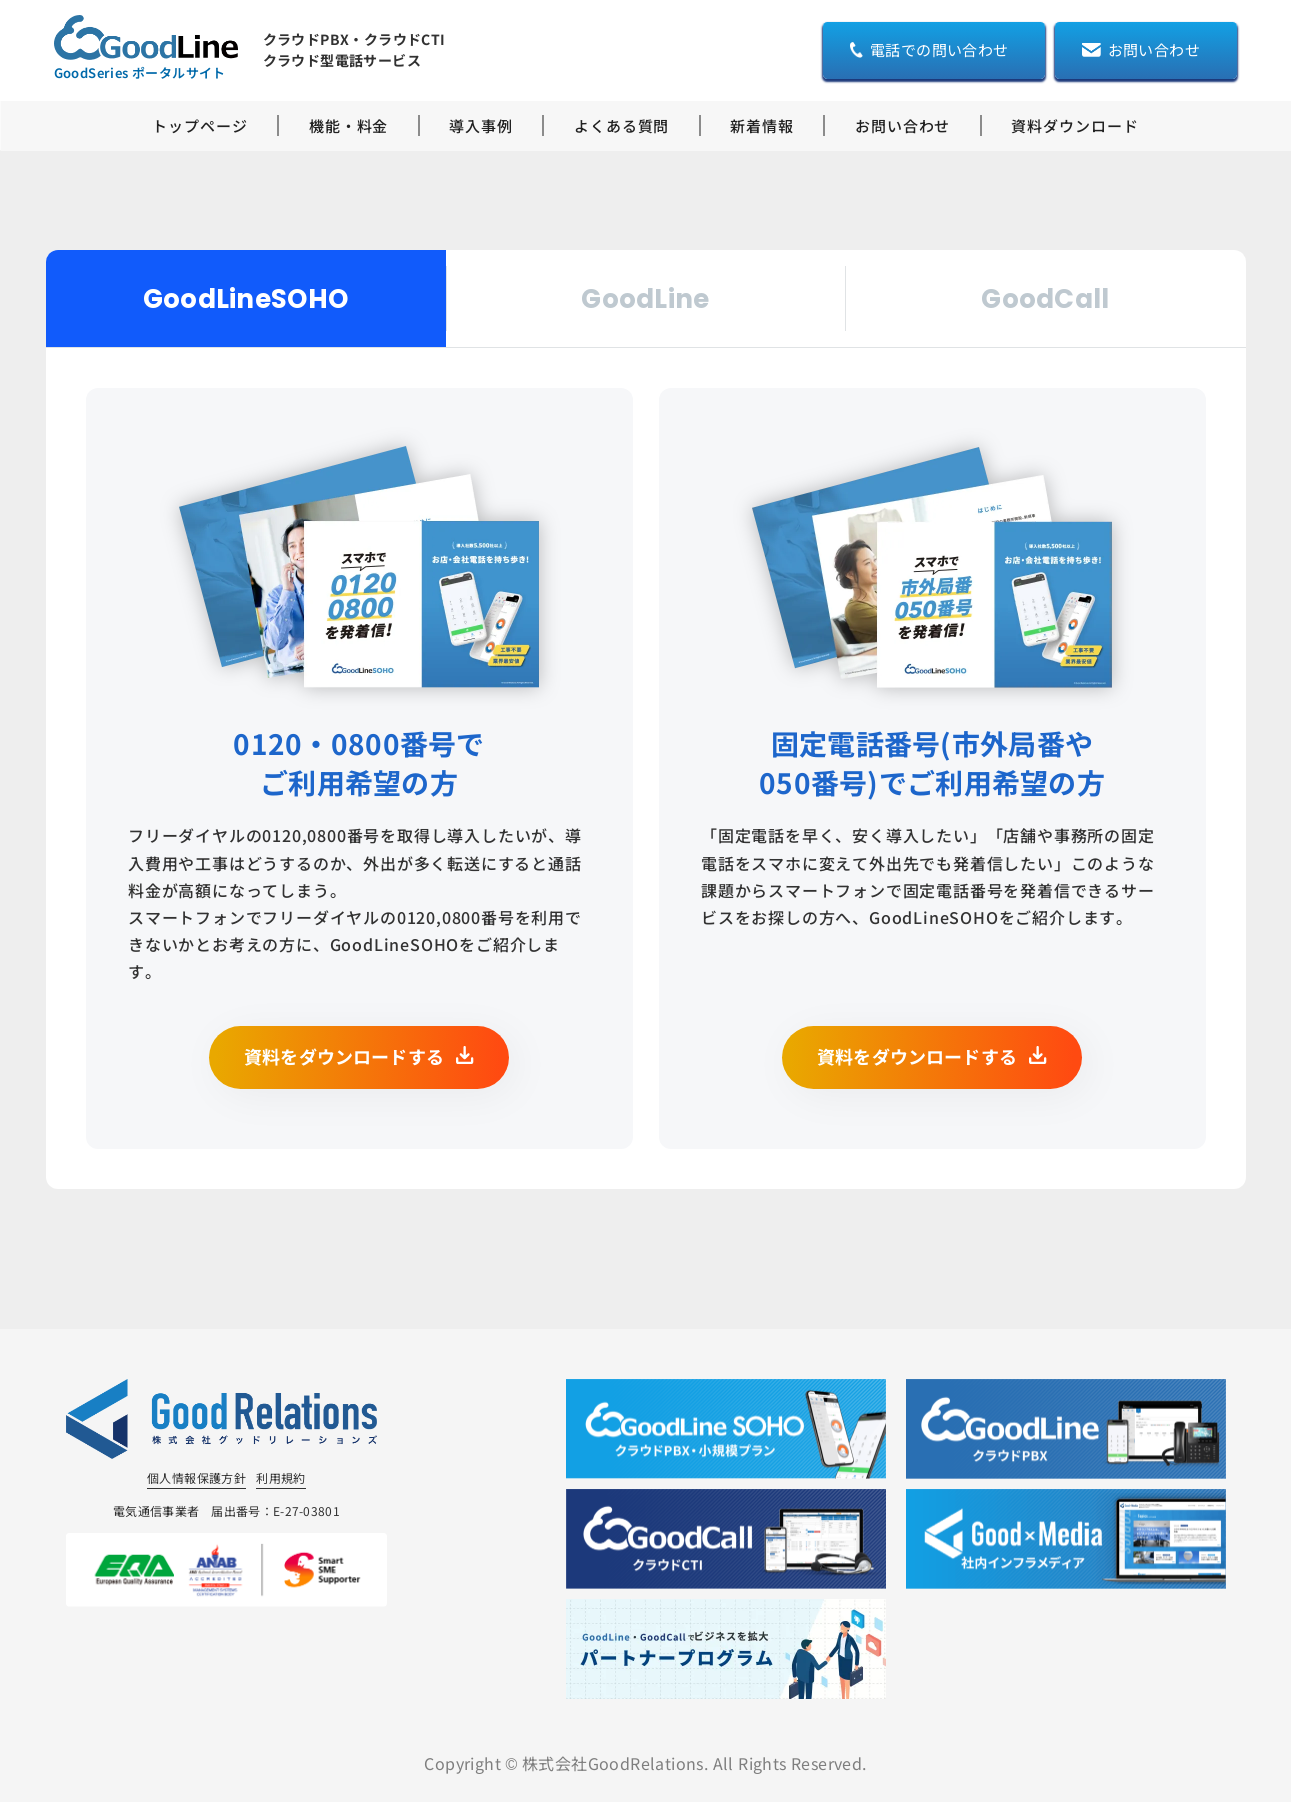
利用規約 (281, 1477)
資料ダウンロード (1074, 125)
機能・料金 (349, 125)
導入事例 (481, 125)
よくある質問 (621, 125)
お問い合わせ (902, 125)
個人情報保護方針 (196, 1477)
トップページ (199, 125)
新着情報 (762, 125)
